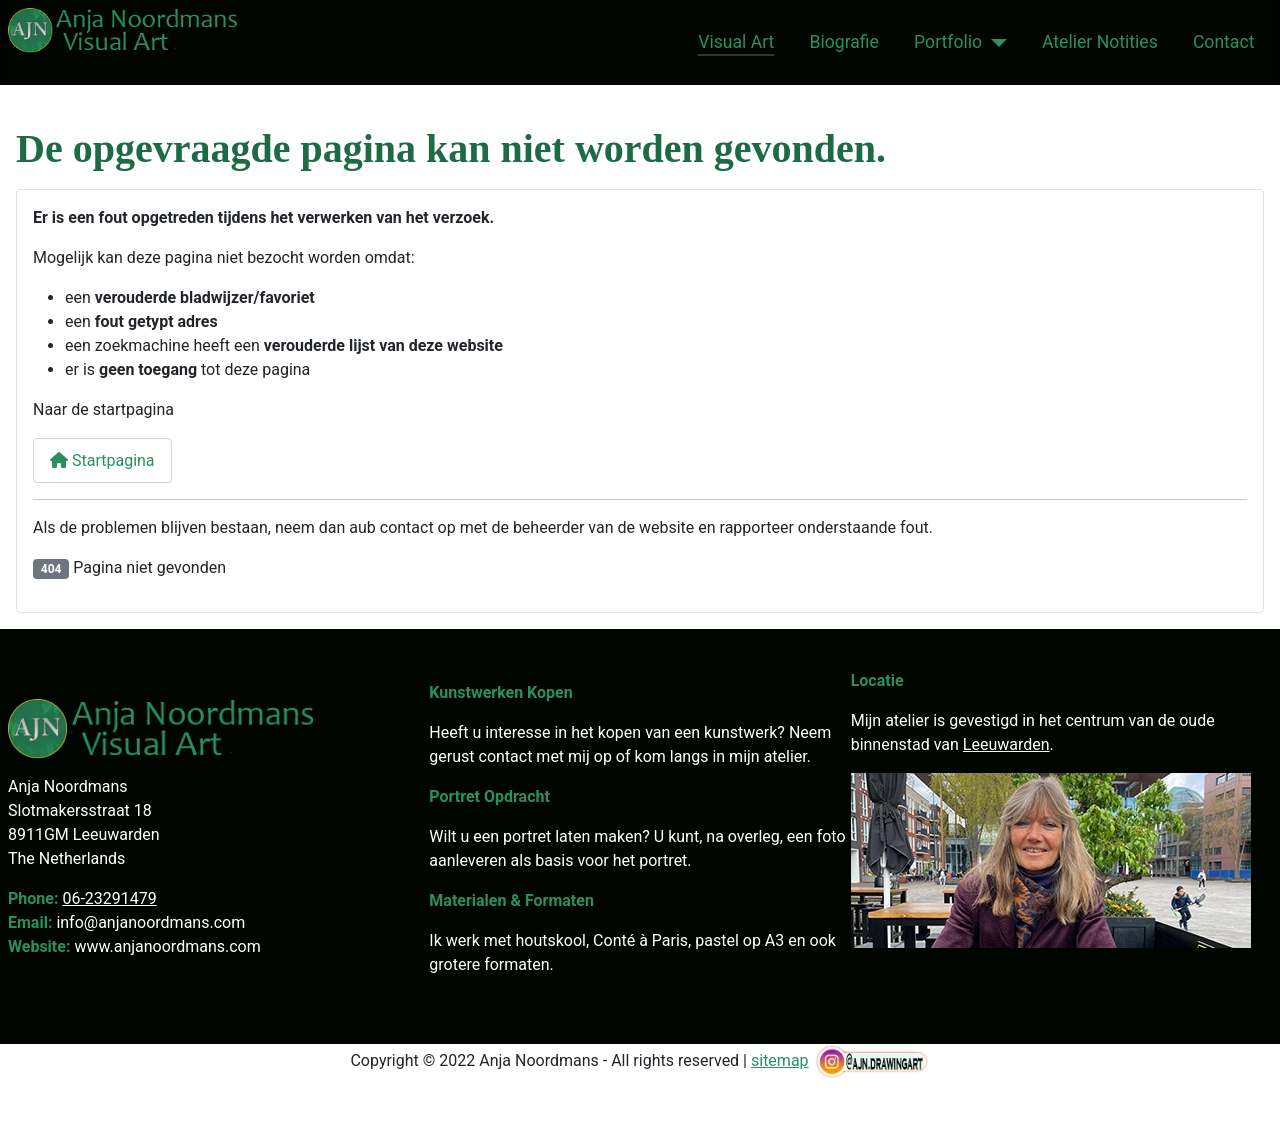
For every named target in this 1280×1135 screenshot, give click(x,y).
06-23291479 (109, 898)
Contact (1224, 42)
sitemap (780, 1060)
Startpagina (102, 460)
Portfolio (948, 42)
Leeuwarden (1006, 744)
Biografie (844, 42)
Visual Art (736, 42)
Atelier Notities (1100, 42)
